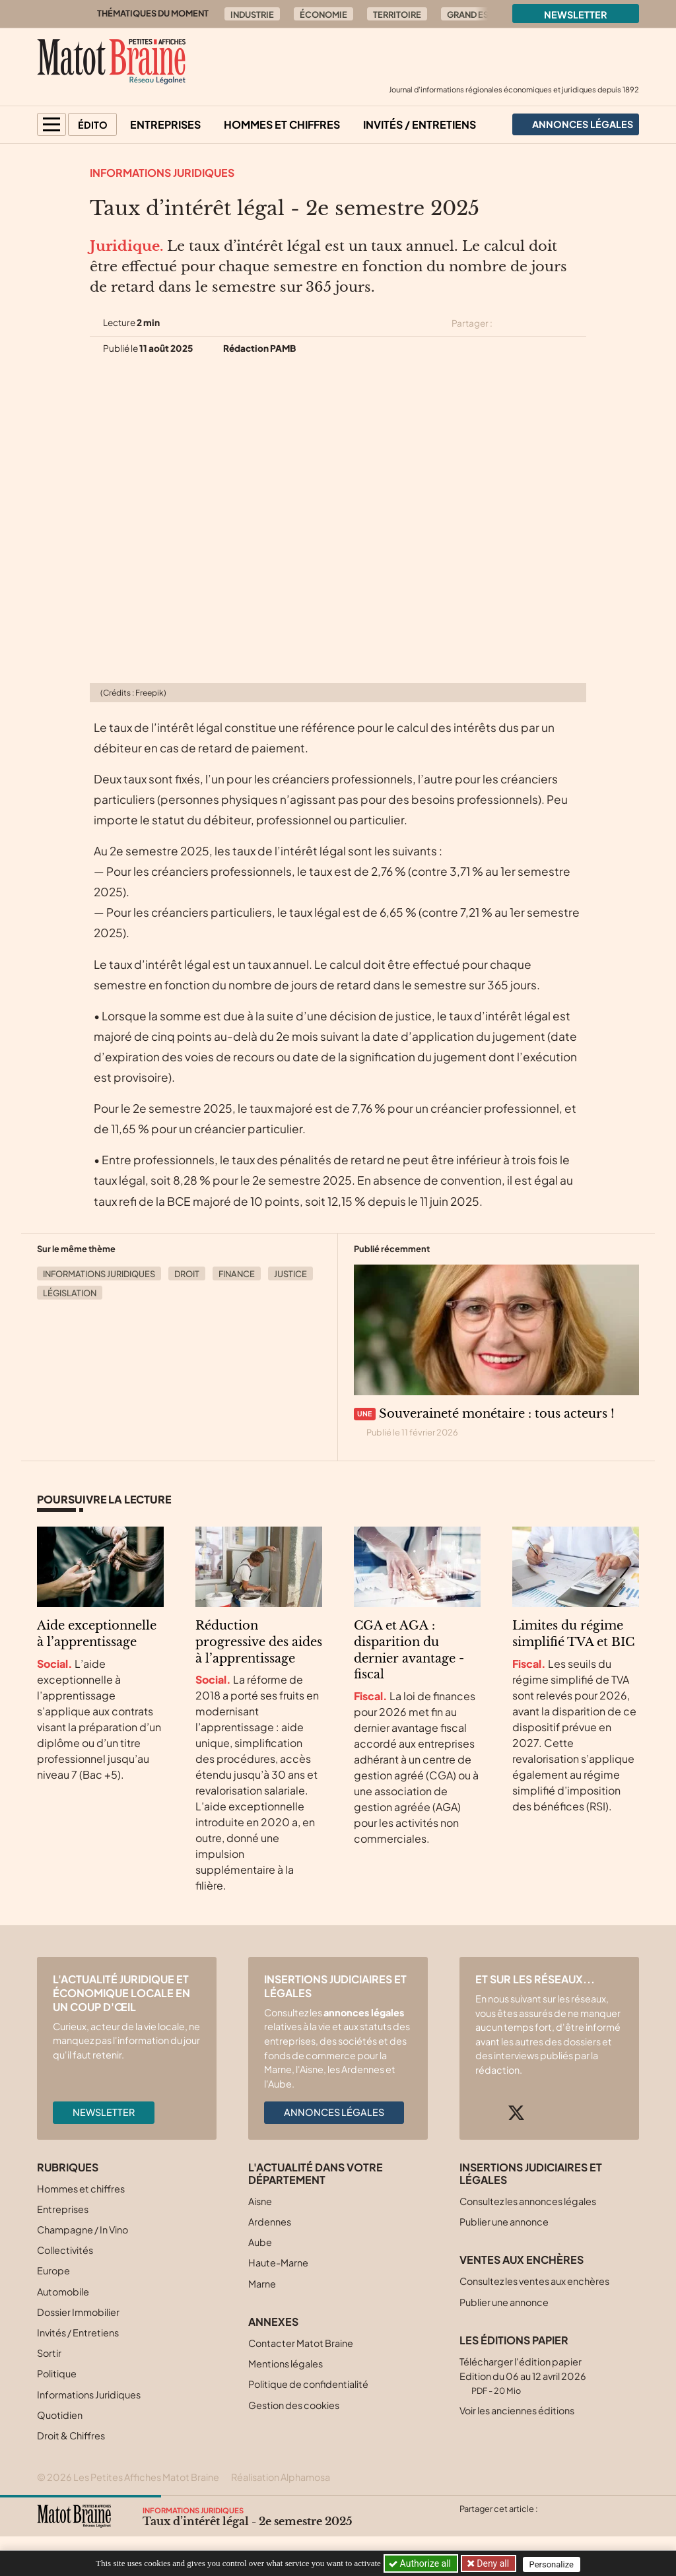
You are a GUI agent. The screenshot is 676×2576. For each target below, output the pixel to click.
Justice (290, 1274)
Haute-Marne (278, 2262)
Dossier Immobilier (78, 2312)
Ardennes (269, 2222)
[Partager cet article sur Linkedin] (554, 323)
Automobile (63, 2291)
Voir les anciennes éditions (516, 2410)
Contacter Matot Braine (300, 2343)
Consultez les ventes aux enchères (534, 2281)
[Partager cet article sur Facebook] (530, 323)
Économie (323, 14)
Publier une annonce (504, 2222)
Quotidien (60, 2415)
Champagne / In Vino (82, 2229)
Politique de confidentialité (308, 2384)
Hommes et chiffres (282, 124)
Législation (69, 1293)
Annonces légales (334, 2112)
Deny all (492, 2563)
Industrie (252, 14)
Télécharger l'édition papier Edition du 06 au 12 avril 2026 (522, 2376)
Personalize (553, 2564)
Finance (237, 1274)
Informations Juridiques (162, 173)
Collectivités (65, 2250)
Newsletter (575, 14)
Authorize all (421, 2563)
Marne (262, 2284)
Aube (260, 2242)
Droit (186, 1274)
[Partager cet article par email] (577, 323)
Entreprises (165, 124)
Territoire (397, 14)
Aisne (260, 2201)
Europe (53, 2270)
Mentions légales (285, 2363)
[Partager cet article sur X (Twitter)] (507, 323)
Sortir (49, 2353)
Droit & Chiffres (71, 2435)
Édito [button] (93, 125)
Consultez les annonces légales (527, 2201)
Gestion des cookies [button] (293, 2405)
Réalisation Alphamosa (280, 2477)
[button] (51, 124)
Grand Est (470, 14)
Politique (57, 2373)
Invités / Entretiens (419, 124)
